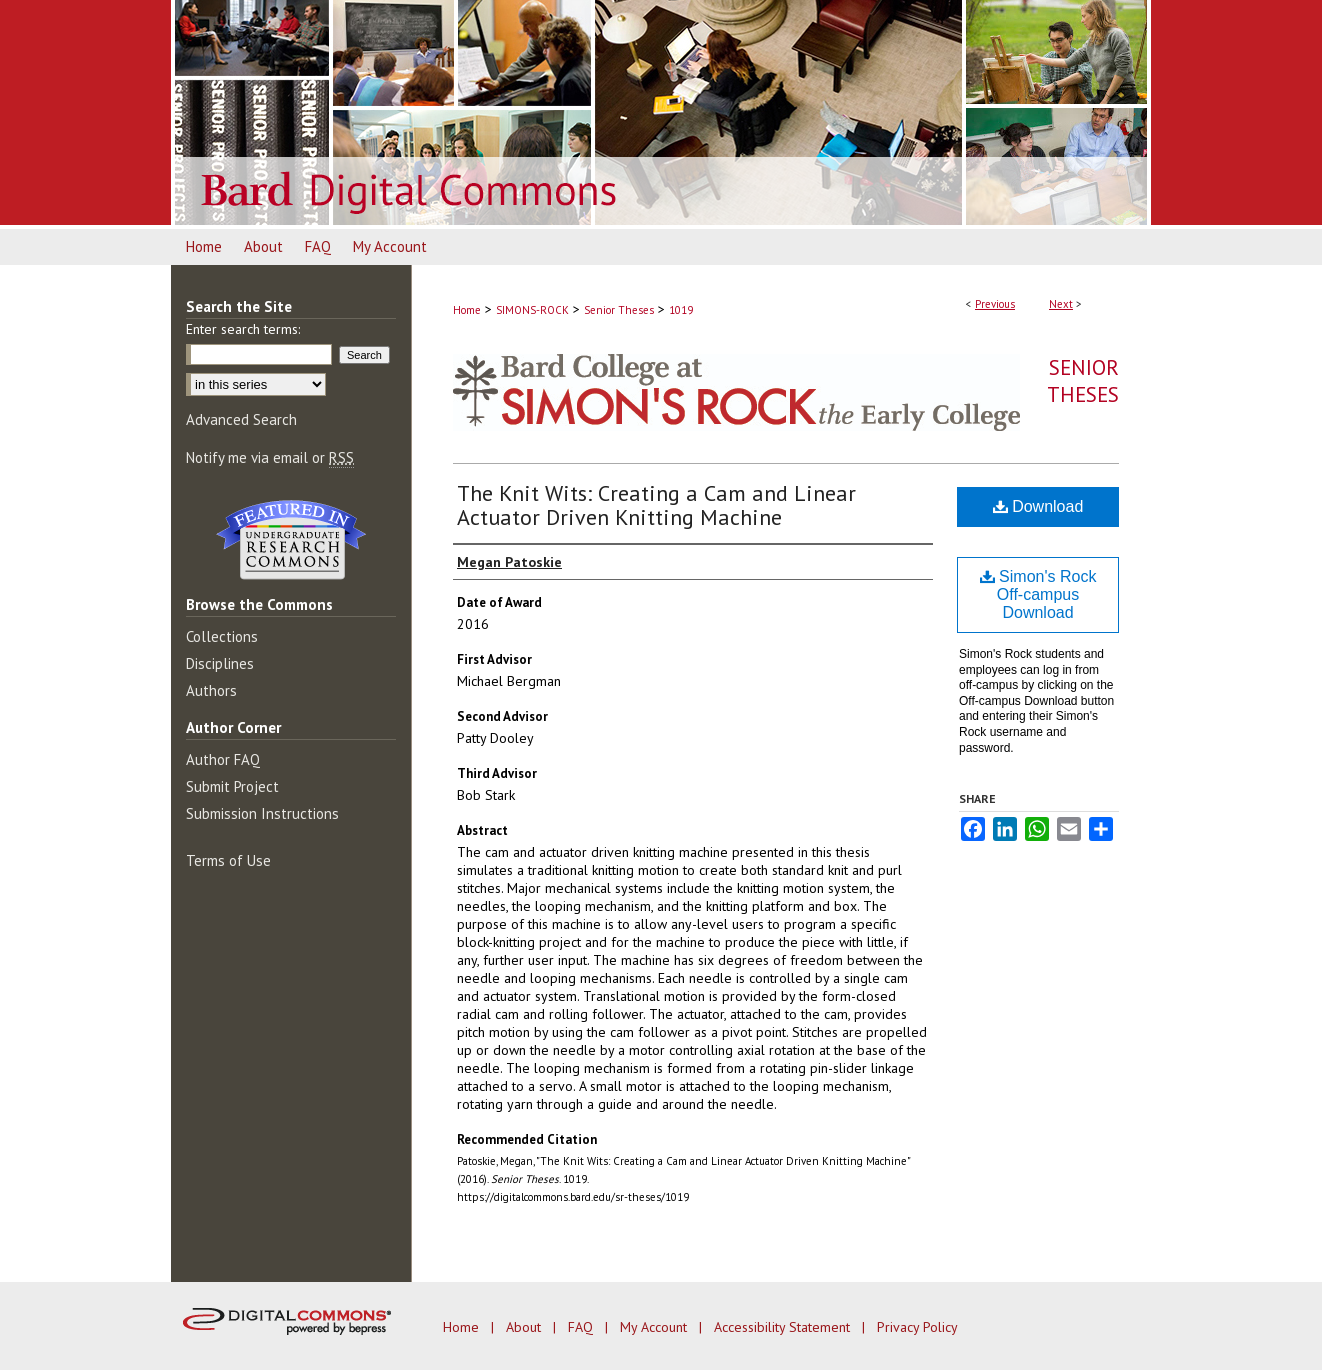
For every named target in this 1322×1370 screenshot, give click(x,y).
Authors (211, 690)
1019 (681, 310)
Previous (995, 304)
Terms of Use (228, 860)
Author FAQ (223, 759)
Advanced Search (241, 419)
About (525, 1327)
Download (1038, 506)
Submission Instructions (262, 813)
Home (467, 310)
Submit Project (232, 786)
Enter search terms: (243, 329)
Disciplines (220, 663)
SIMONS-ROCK (532, 310)
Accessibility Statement (784, 1327)
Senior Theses (619, 310)
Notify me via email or (270, 457)
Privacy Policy (917, 1327)
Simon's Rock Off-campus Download (1038, 594)
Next (1061, 304)
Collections (222, 636)
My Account (655, 1327)
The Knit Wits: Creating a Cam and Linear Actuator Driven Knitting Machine (656, 505)
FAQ (582, 1327)
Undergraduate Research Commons (291, 540)
